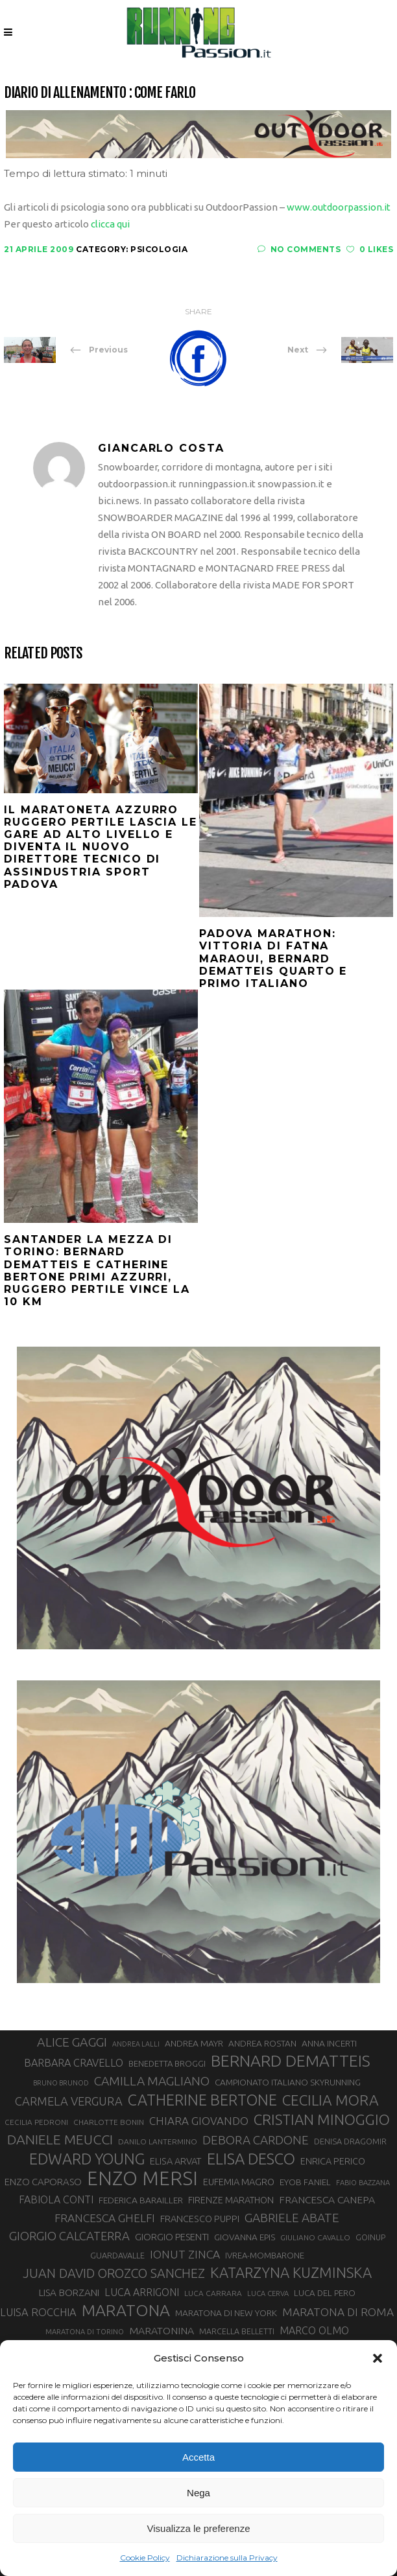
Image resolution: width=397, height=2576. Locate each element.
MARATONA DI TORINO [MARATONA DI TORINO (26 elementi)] (84, 2332)
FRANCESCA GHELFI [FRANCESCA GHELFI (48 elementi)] (104, 2218)
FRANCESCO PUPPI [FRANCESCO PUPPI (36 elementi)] (199, 2218)
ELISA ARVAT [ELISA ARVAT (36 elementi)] (176, 2160)
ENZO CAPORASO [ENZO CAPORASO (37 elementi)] (43, 2181)
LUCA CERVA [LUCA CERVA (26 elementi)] (268, 2293)
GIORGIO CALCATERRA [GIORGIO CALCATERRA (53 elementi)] (69, 2236)
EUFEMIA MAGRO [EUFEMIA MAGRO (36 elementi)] (238, 2181)
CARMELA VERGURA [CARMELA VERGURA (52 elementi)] (69, 2100)
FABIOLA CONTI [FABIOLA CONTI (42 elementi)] (56, 2199)
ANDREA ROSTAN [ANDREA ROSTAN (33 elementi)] (262, 2043)
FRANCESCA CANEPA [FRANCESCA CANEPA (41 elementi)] (327, 2199)
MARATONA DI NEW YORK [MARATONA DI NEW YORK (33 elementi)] (226, 2313)
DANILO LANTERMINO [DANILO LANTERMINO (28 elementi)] (157, 2141)
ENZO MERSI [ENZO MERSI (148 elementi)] (142, 2178)
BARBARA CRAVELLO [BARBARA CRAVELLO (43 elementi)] (73, 2063)
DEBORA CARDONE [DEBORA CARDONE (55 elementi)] (255, 2140)
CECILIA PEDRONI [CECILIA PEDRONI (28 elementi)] (36, 2122)
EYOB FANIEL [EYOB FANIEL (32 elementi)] (305, 2182)
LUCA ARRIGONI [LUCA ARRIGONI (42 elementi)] (141, 2292)
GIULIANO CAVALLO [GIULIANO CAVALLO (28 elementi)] (315, 2237)
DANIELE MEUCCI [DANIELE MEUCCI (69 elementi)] (60, 2139)
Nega (198, 2492)
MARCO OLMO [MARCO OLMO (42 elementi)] (314, 2330)
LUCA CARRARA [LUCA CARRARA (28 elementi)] (213, 2293)
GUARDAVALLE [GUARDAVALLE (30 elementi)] (117, 2255)
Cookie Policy (145, 2557)
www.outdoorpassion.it (339, 207)
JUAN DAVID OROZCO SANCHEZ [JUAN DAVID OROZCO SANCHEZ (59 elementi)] (114, 2273)
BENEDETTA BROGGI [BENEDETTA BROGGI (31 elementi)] (167, 2063)
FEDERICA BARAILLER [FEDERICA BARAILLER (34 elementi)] (141, 2200)
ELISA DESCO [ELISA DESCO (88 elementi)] (251, 2159)
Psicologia (158, 249)
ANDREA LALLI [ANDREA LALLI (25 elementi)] (136, 2044)
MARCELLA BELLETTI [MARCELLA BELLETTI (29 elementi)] (236, 2331)
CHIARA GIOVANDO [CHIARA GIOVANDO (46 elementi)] (198, 2121)
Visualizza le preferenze (198, 2528)
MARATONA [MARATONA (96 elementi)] (126, 2310)
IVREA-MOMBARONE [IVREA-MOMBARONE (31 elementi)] (264, 2255)
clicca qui (110, 223)
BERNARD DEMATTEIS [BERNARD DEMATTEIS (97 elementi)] (290, 2060)
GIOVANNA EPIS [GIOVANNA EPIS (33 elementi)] (244, 2237)
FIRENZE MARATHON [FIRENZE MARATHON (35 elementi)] (231, 2200)
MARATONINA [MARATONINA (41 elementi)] (161, 2330)
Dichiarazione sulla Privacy (227, 2557)
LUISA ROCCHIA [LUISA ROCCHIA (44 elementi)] (38, 2312)
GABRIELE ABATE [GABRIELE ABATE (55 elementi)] (292, 2217)
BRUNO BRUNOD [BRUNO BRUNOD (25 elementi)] (61, 2083)
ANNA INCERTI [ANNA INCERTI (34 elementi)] (329, 2043)
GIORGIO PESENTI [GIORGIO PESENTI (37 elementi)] (172, 2236)
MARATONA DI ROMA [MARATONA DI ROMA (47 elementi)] (338, 2312)
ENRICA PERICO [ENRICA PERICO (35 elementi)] (332, 2161)
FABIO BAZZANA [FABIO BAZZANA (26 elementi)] (363, 2183)
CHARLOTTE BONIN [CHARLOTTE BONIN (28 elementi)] (108, 2122)
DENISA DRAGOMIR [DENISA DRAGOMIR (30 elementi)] (350, 2141)
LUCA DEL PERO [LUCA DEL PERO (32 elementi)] (324, 2293)
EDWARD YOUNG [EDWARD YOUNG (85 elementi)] (87, 2158)
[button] (377, 2358)
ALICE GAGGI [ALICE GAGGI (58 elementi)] (72, 2042)
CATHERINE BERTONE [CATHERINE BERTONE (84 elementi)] (202, 2099)
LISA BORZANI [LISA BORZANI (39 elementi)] (69, 2292)
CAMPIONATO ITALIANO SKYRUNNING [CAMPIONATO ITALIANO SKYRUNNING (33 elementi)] (288, 2082)
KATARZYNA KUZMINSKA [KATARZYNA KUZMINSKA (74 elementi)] (291, 2272)
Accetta (198, 2457)
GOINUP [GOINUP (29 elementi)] (370, 2237)
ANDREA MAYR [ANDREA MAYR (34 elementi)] (194, 2043)
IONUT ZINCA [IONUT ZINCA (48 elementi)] (185, 2254)
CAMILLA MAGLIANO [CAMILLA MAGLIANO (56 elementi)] (152, 2081)
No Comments (299, 249)
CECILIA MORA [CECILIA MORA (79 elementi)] (330, 2100)
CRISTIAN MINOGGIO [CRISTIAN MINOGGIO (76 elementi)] (322, 2119)
